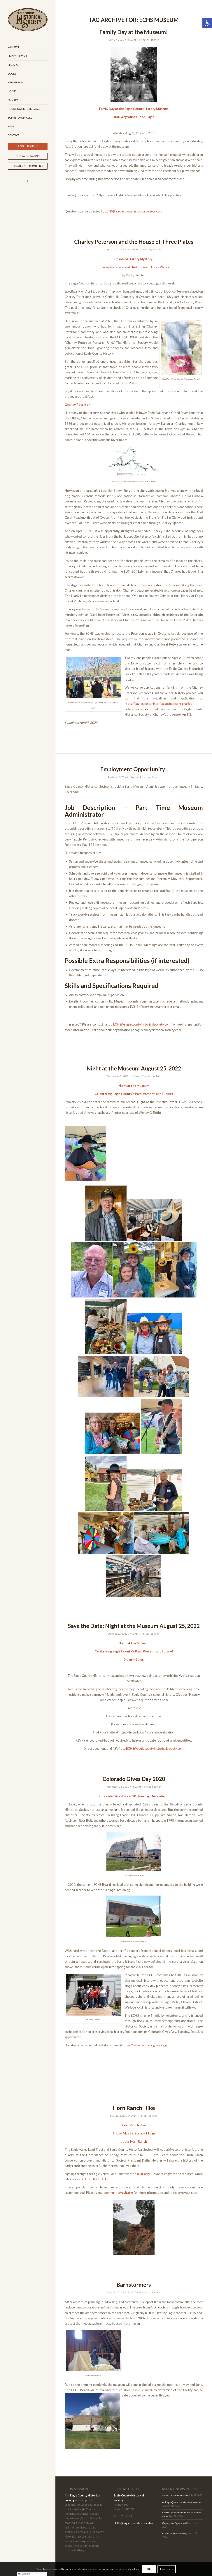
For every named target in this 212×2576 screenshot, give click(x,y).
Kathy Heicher (150, 39)
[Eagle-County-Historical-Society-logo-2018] (27, 19)
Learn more (166, 2569)
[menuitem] (27, 47)
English (24, 2573)
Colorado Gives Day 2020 (134, 1778)
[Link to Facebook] (27, 181)
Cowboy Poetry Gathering (174, 2533)
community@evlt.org (118, 2193)
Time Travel (134, 2292)
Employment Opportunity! (133, 769)
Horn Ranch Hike (134, 2107)
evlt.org (143, 2174)
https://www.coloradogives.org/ (145, 2045)
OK (149, 2569)
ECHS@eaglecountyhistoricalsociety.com (133, 211)
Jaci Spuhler (154, 776)
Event (132, 39)
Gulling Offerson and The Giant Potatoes (181, 2502)
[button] (207, 23)
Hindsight (133, 249)
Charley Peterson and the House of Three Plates (133, 241)
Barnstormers (134, 2284)
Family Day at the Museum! (133, 32)
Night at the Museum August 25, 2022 (134, 1068)
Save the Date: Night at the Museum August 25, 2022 (134, 1625)
